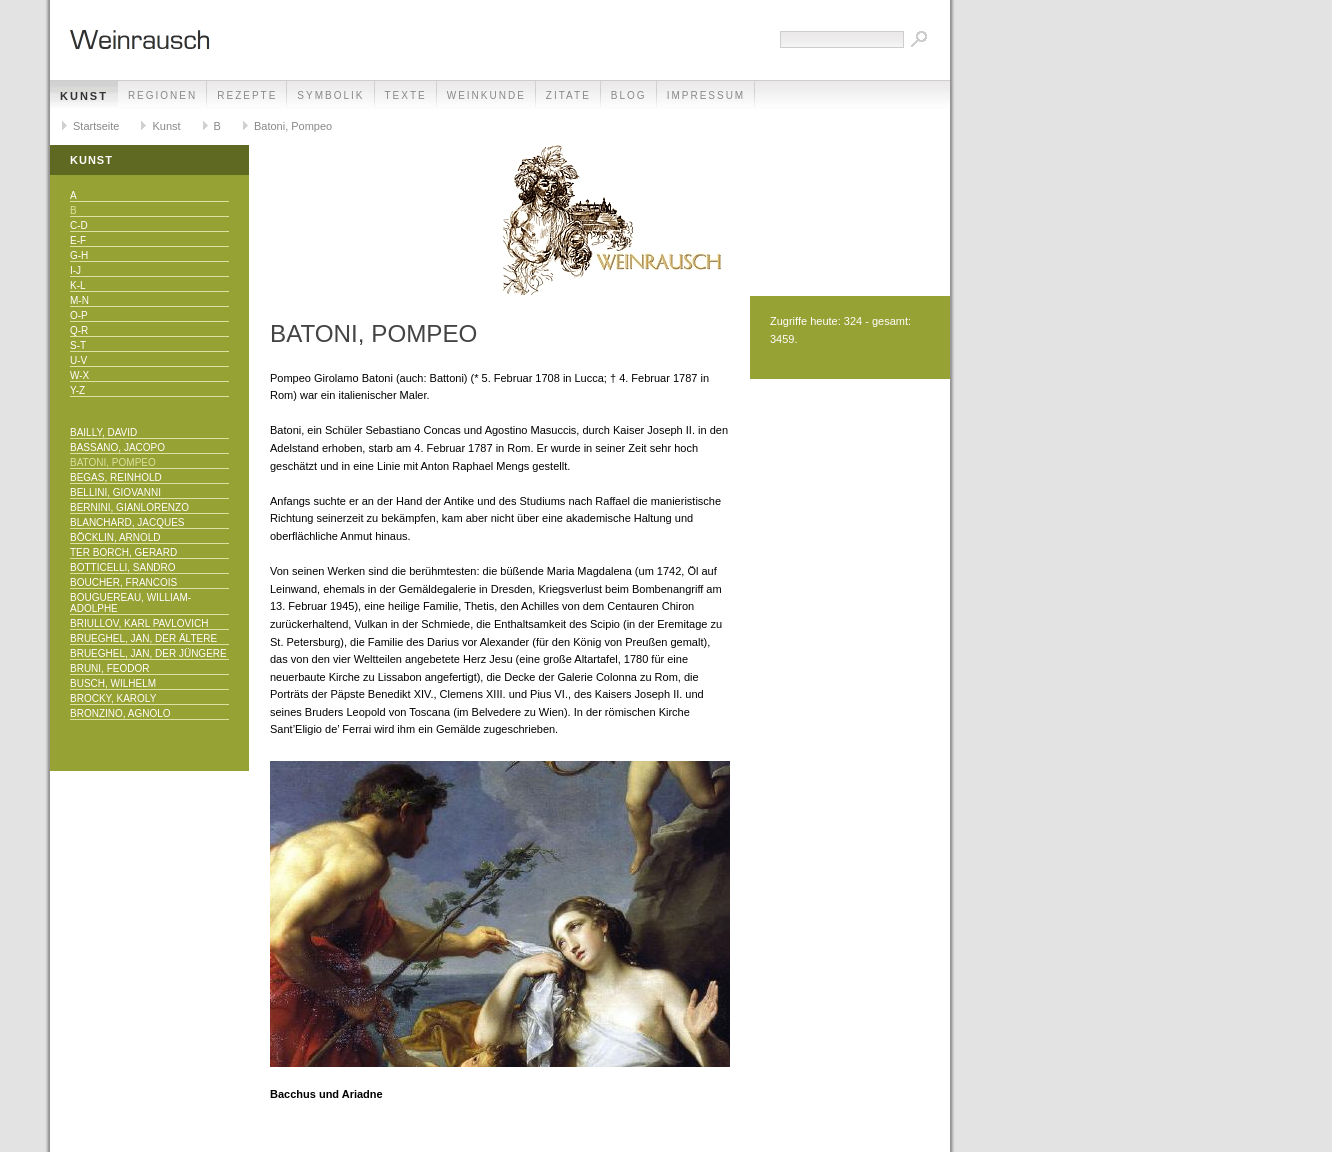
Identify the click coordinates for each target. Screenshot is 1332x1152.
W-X (79, 375)
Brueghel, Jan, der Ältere (143, 638)
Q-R (79, 330)
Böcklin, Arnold (115, 537)
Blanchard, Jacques (127, 522)
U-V (78, 360)
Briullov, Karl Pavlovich (139, 623)
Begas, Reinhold (116, 477)
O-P (79, 315)
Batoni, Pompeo (293, 126)
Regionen (162, 95)
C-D (79, 225)
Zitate (568, 95)
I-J (75, 270)
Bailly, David (103, 432)
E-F (78, 240)
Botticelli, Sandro (123, 567)
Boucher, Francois (123, 582)
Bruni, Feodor (109, 668)
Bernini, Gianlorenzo (129, 507)
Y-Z (77, 390)
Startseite (96, 126)
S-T (78, 345)
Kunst (84, 96)
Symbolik (330, 95)
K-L (78, 285)
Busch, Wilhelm (113, 683)
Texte (406, 95)
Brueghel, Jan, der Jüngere (148, 653)
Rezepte (247, 95)
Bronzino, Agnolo (120, 713)
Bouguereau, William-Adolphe (130, 603)
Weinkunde (486, 95)
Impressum (706, 95)
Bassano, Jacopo (117, 447)
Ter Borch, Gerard (123, 552)
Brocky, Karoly (113, 698)
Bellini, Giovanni (115, 492)
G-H (79, 255)
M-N (79, 300)
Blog (629, 95)
